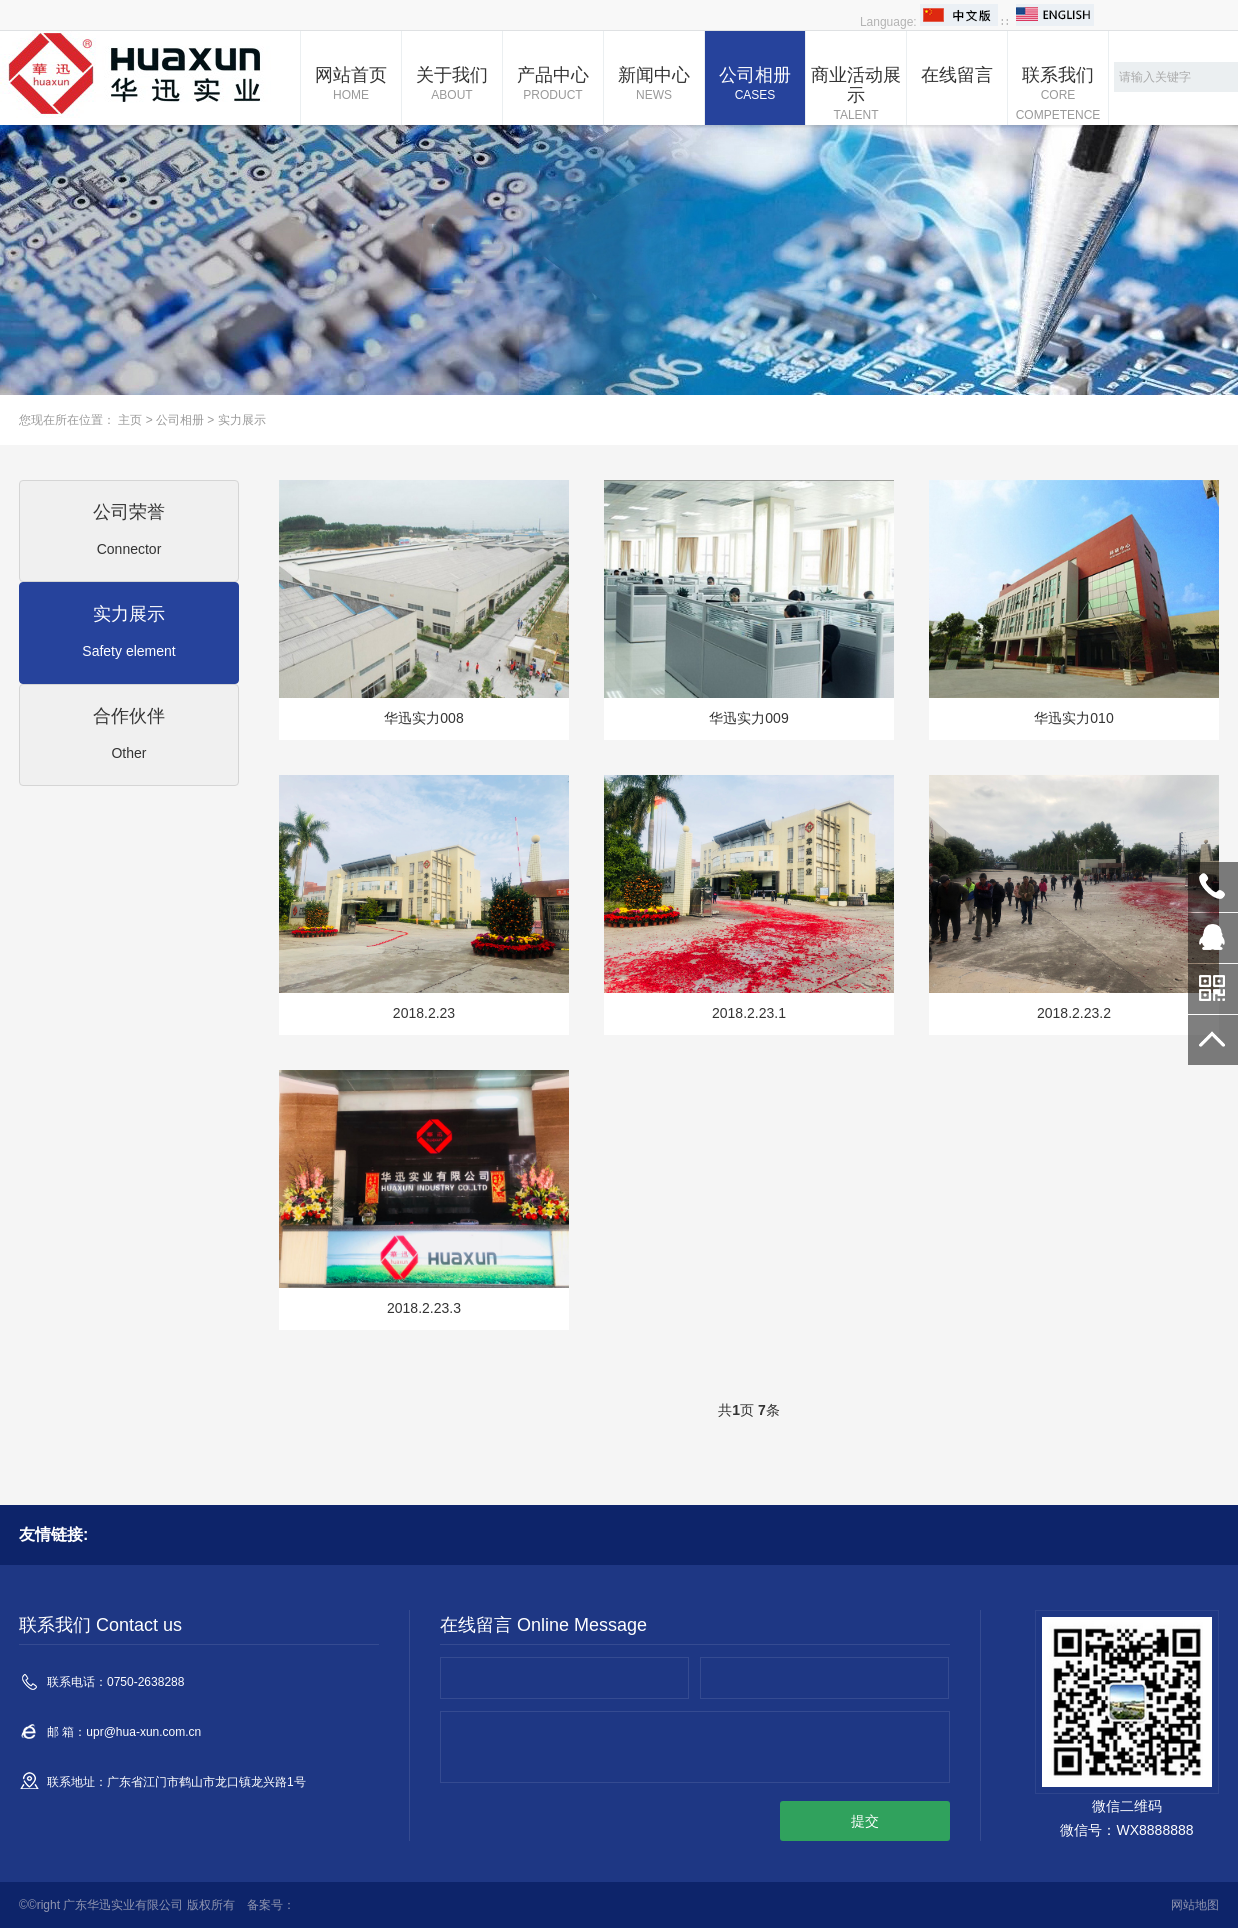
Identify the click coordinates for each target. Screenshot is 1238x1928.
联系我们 (1058, 95)
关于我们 (452, 85)
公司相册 (755, 85)
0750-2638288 (1213, 887)
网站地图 (1195, 1905)
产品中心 (553, 85)
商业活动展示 (856, 95)
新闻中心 (654, 85)
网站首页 (351, 85)
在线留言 (957, 75)
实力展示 (242, 420)
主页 (130, 420)
